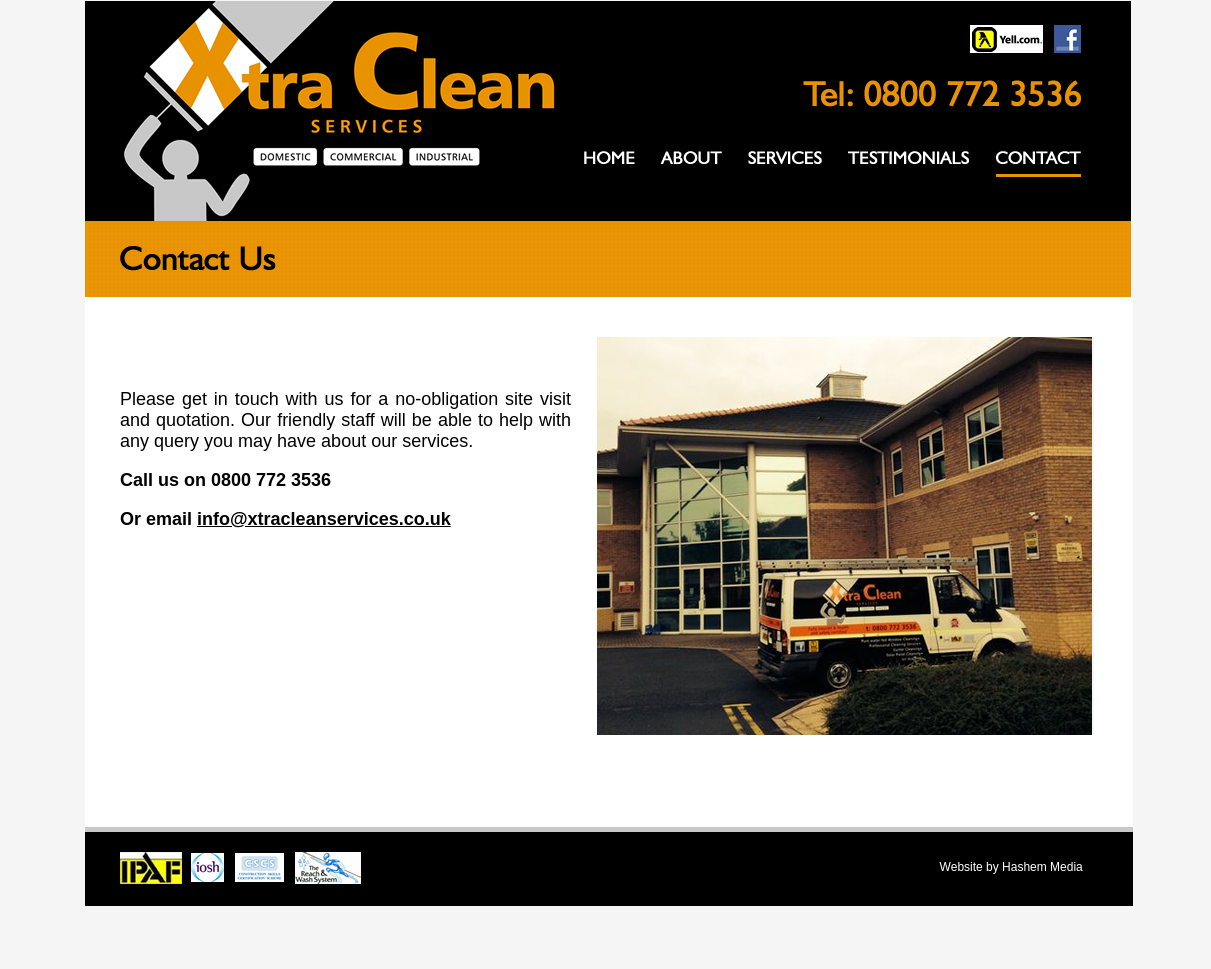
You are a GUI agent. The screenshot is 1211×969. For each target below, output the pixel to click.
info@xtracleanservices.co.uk (324, 519)
